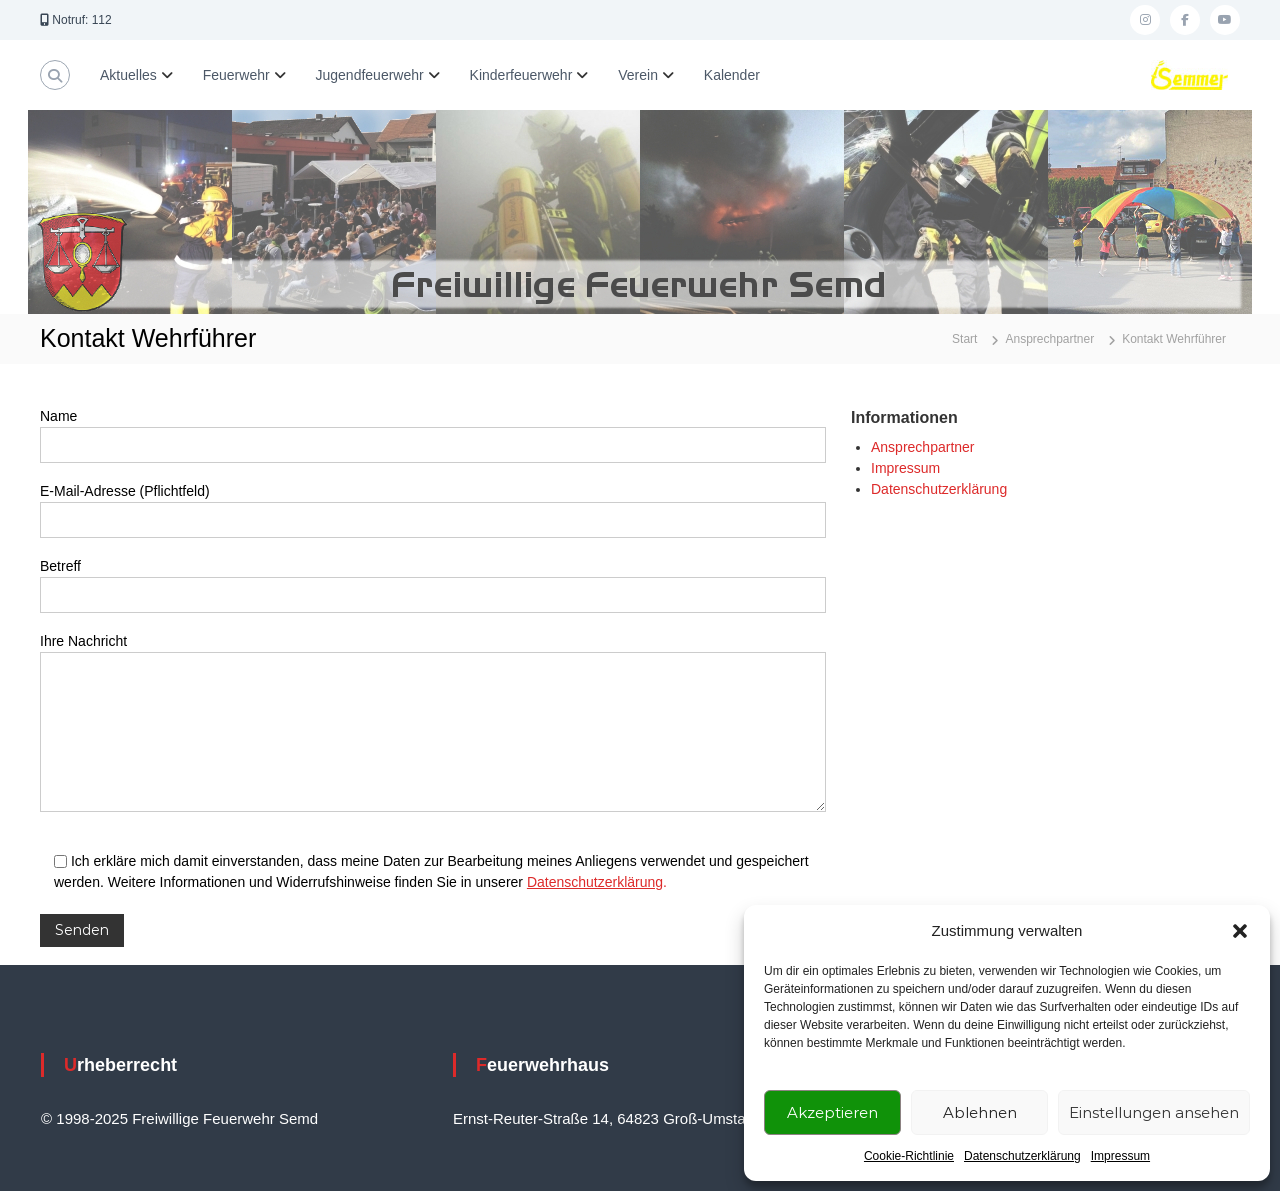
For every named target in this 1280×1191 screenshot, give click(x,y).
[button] (1240, 931)
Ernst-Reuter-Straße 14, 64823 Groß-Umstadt (605, 1118)
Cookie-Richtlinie (909, 1156)
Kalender (732, 75)
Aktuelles (128, 75)
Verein (638, 75)
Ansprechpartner (923, 447)
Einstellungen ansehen (1154, 1112)
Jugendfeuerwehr (370, 75)
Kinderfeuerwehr (521, 75)
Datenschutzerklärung (1022, 1156)
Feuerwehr (236, 75)
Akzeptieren (832, 1112)
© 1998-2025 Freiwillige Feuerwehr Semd (179, 1118)
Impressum (1120, 1156)
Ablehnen (980, 1112)
